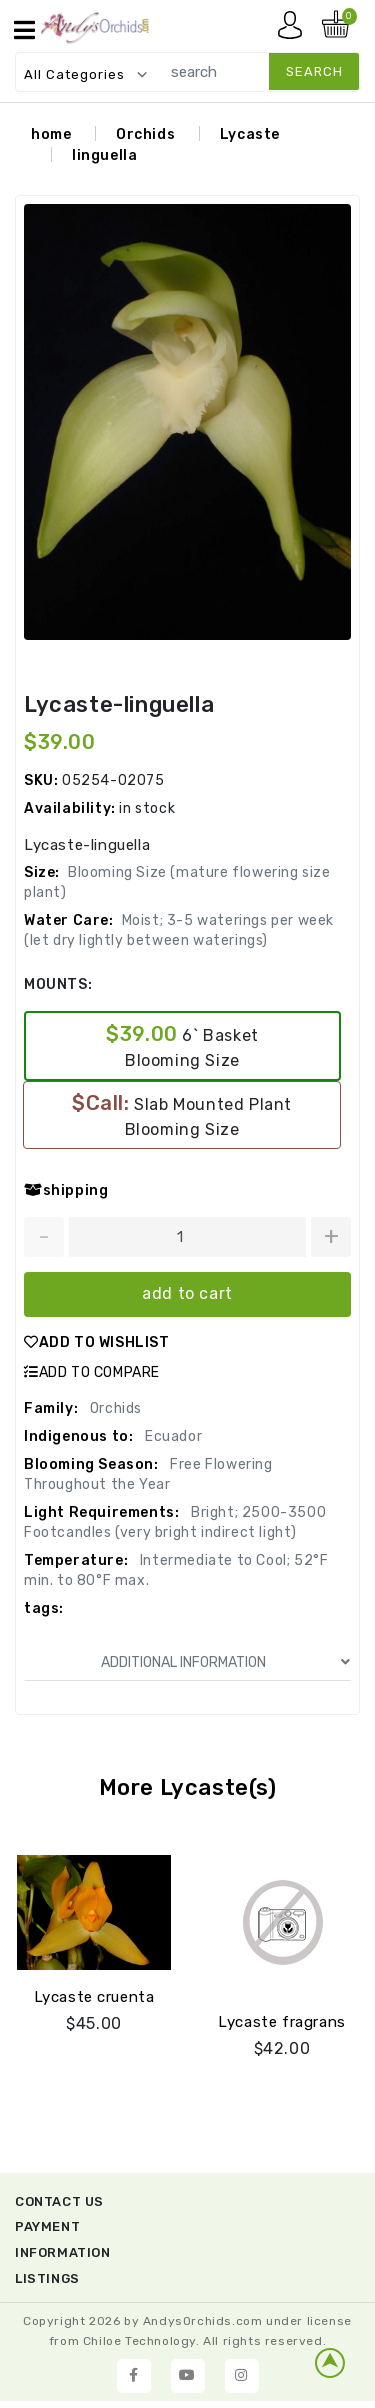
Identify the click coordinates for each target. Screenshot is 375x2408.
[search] (255, 71)
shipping (66, 1190)
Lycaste (250, 134)
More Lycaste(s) (188, 1787)
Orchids (145, 134)
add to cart (187, 1293)
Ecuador (171, 1436)
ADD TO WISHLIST (97, 1342)
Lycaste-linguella (119, 704)
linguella (104, 155)
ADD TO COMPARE (92, 1372)
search (314, 71)
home (51, 134)
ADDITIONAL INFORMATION (226, 1662)
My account (295, 30)
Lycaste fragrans (282, 2022)
